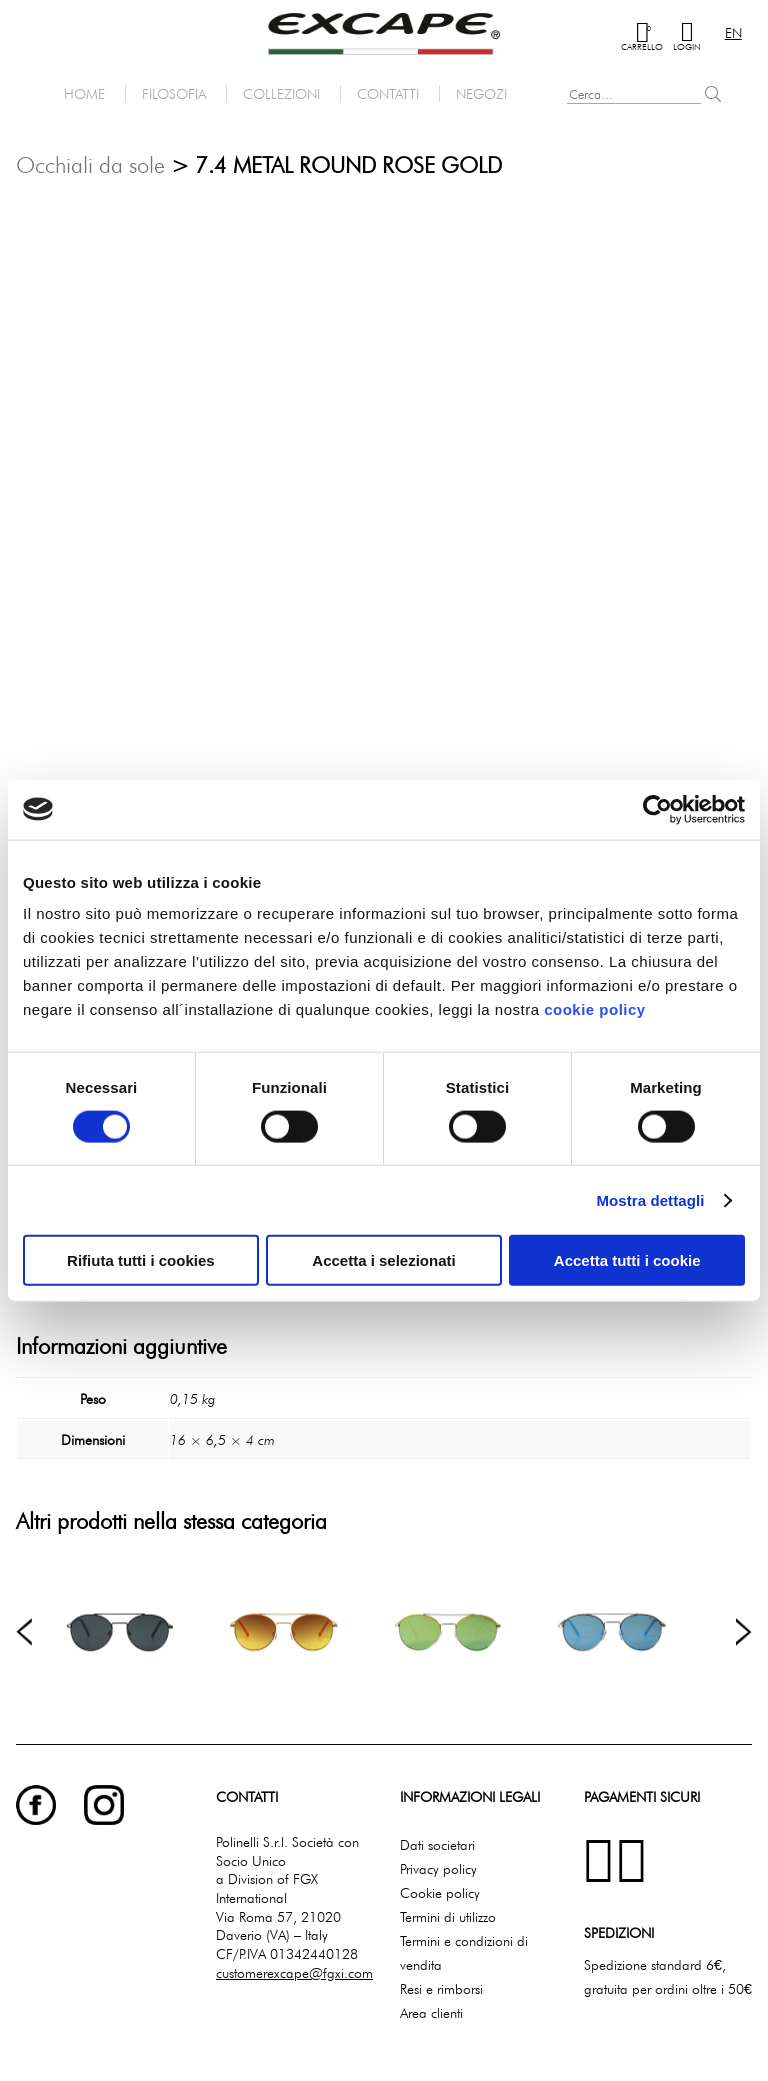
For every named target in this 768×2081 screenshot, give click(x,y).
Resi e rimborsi (441, 1988)
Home (84, 93)
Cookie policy (440, 1892)
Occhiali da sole (90, 165)
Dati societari (437, 1844)
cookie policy (595, 1009)
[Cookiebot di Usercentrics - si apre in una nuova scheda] (657, 809)
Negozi (481, 93)
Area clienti (431, 2012)
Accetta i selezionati (383, 1260)
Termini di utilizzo (448, 1916)
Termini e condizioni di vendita (464, 1952)
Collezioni (281, 93)
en (733, 32)
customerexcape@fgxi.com (294, 1972)
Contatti (388, 93)
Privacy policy (438, 1868)
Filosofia (174, 93)
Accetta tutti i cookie (627, 1260)
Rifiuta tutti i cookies (141, 1260)
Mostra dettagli (650, 1199)
